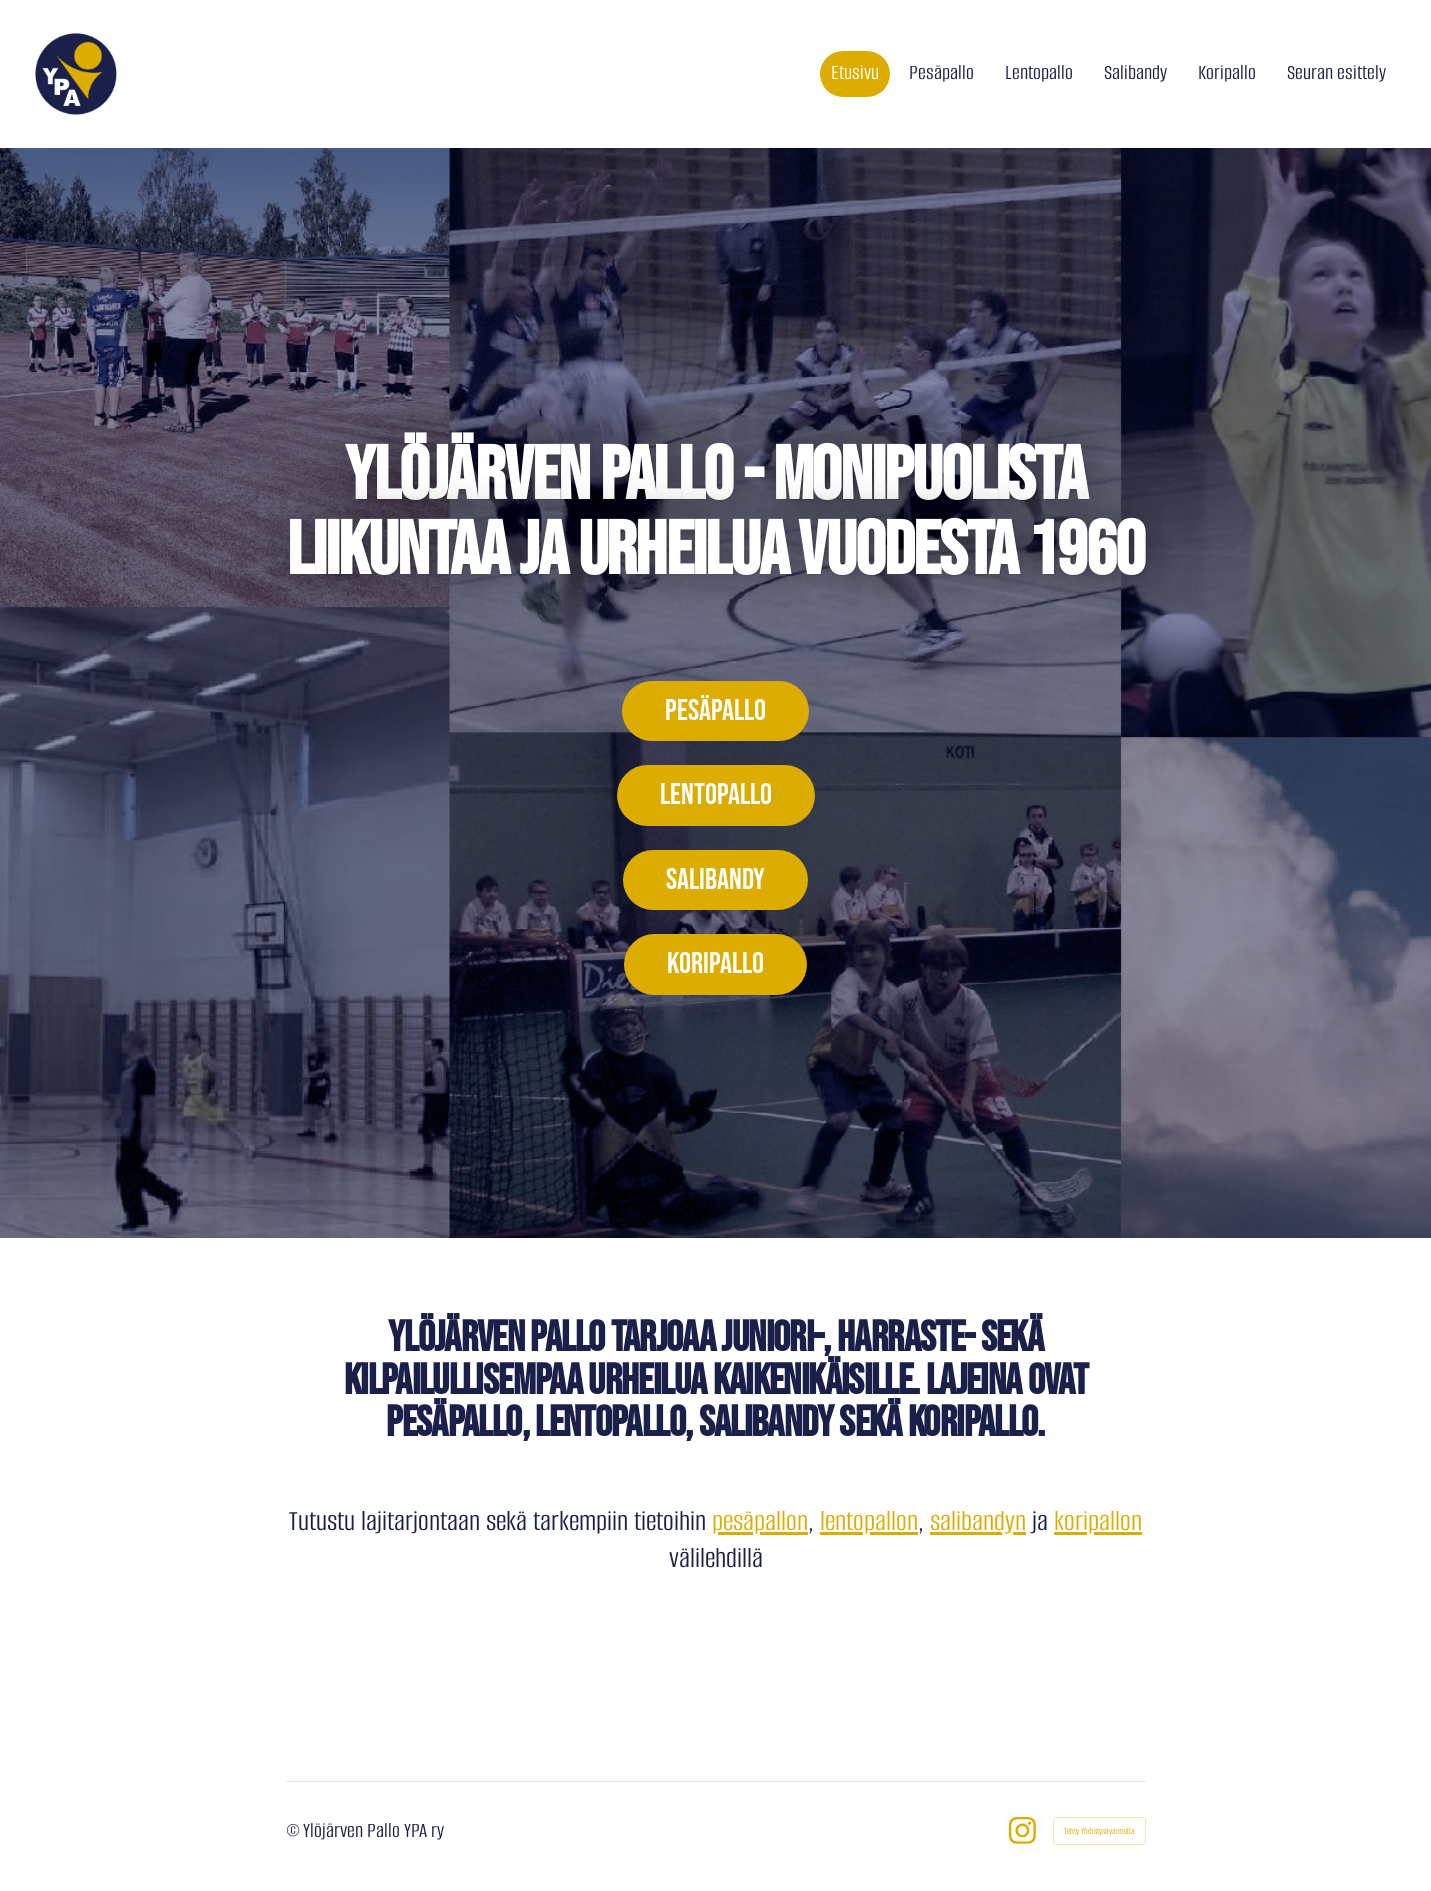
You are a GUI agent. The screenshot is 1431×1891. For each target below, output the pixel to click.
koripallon (1098, 1521)
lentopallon (869, 1521)
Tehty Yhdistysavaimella (1099, 1831)
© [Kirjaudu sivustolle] (294, 1830)
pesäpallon (760, 1521)
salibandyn (978, 1521)
